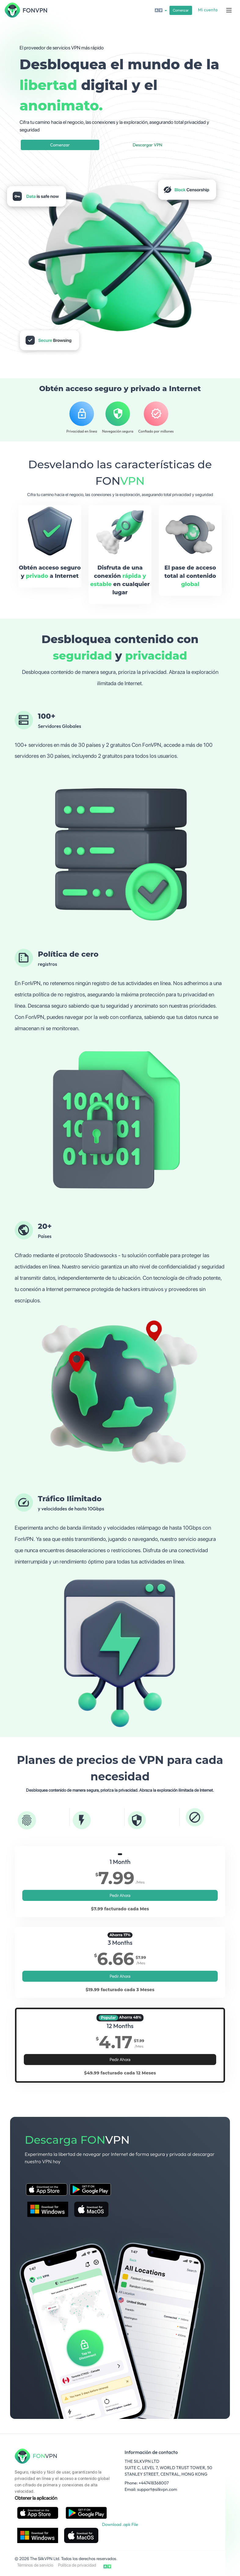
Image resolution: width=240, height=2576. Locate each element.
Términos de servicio (35, 2565)
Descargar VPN (147, 145)
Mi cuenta (208, 10)
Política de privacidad (77, 2565)
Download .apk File (120, 2524)
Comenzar (181, 10)
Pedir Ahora (120, 1895)
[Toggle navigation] (229, 10)
